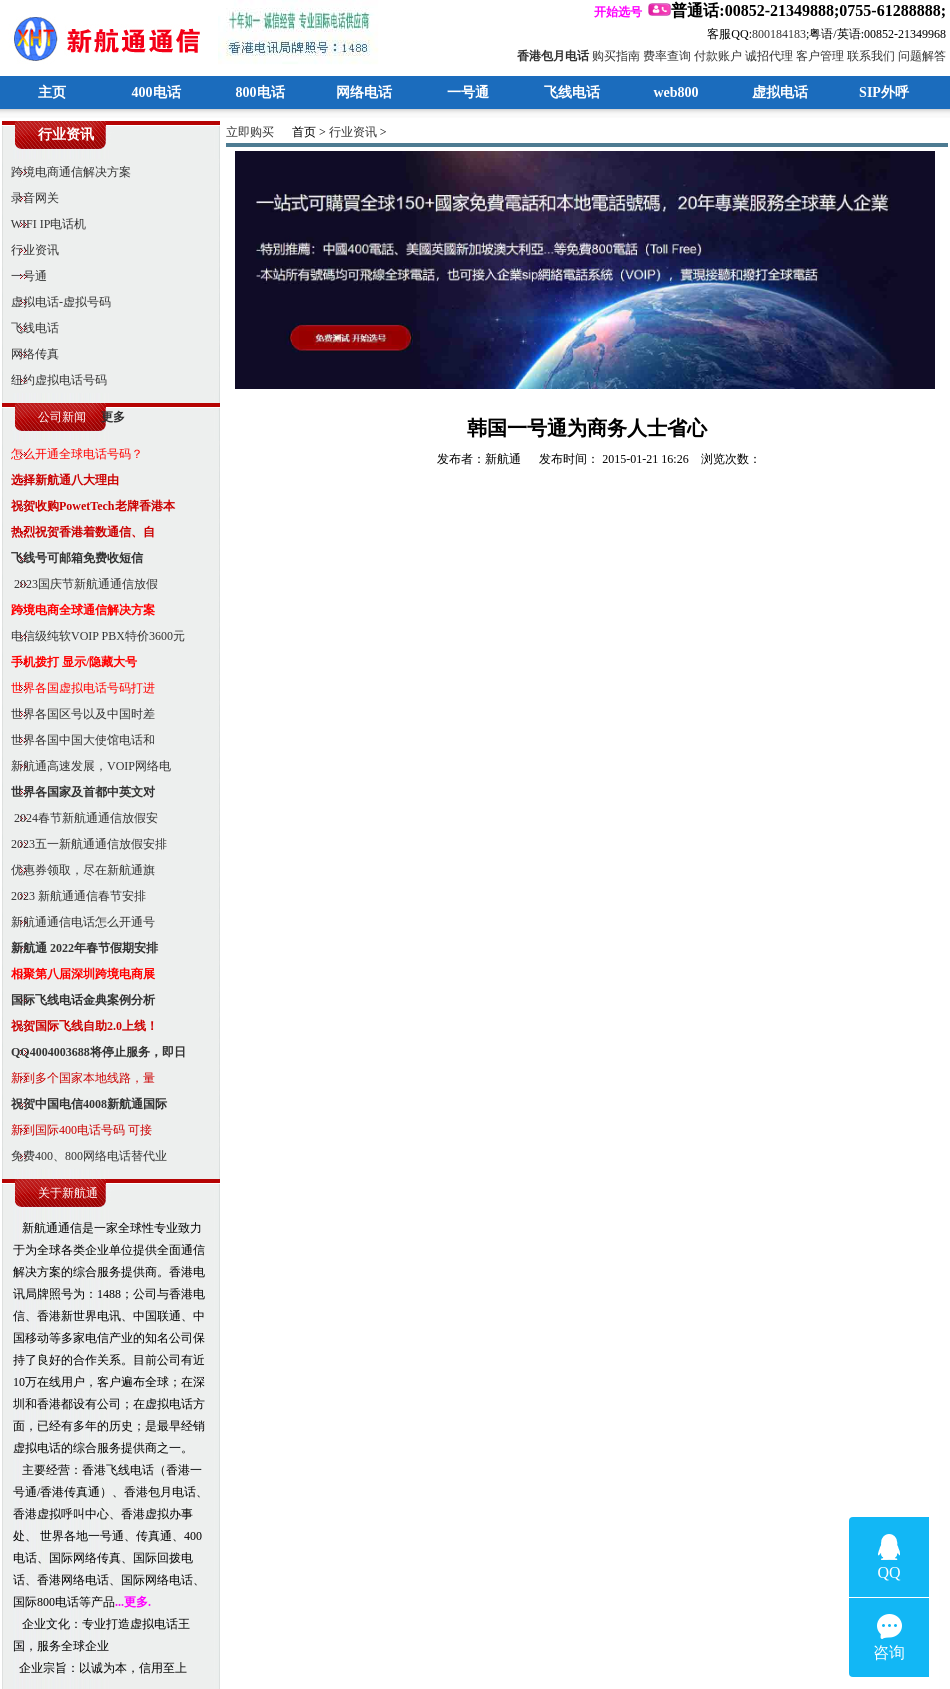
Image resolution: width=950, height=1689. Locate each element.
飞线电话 (572, 92)
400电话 (156, 92)
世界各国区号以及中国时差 (78, 714)
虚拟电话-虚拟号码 (56, 302)
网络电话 (364, 92)
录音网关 (30, 198)
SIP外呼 (884, 92)
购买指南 (616, 56)
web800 (675, 92)
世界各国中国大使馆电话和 (78, 740)
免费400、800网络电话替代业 (84, 1156)
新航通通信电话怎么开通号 (78, 922)
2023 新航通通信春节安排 (74, 896)
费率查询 (667, 56)
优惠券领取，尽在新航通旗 (78, 870)
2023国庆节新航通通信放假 (80, 584)
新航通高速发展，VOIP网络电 (86, 766)
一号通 (468, 92)
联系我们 (871, 56)
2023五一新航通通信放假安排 (84, 844)
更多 (113, 417)
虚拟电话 (780, 92)
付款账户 (718, 56)
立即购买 (250, 132)
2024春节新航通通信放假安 (80, 818)
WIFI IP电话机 (44, 224)
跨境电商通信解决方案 (66, 172)
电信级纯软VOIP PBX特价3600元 (93, 636)
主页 (52, 92)
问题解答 (922, 56)
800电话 (260, 92)
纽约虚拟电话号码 (54, 380)
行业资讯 (30, 250)
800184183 (779, 34)
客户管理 (820, 56)
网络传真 (30, 354)
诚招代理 (769, 56)
